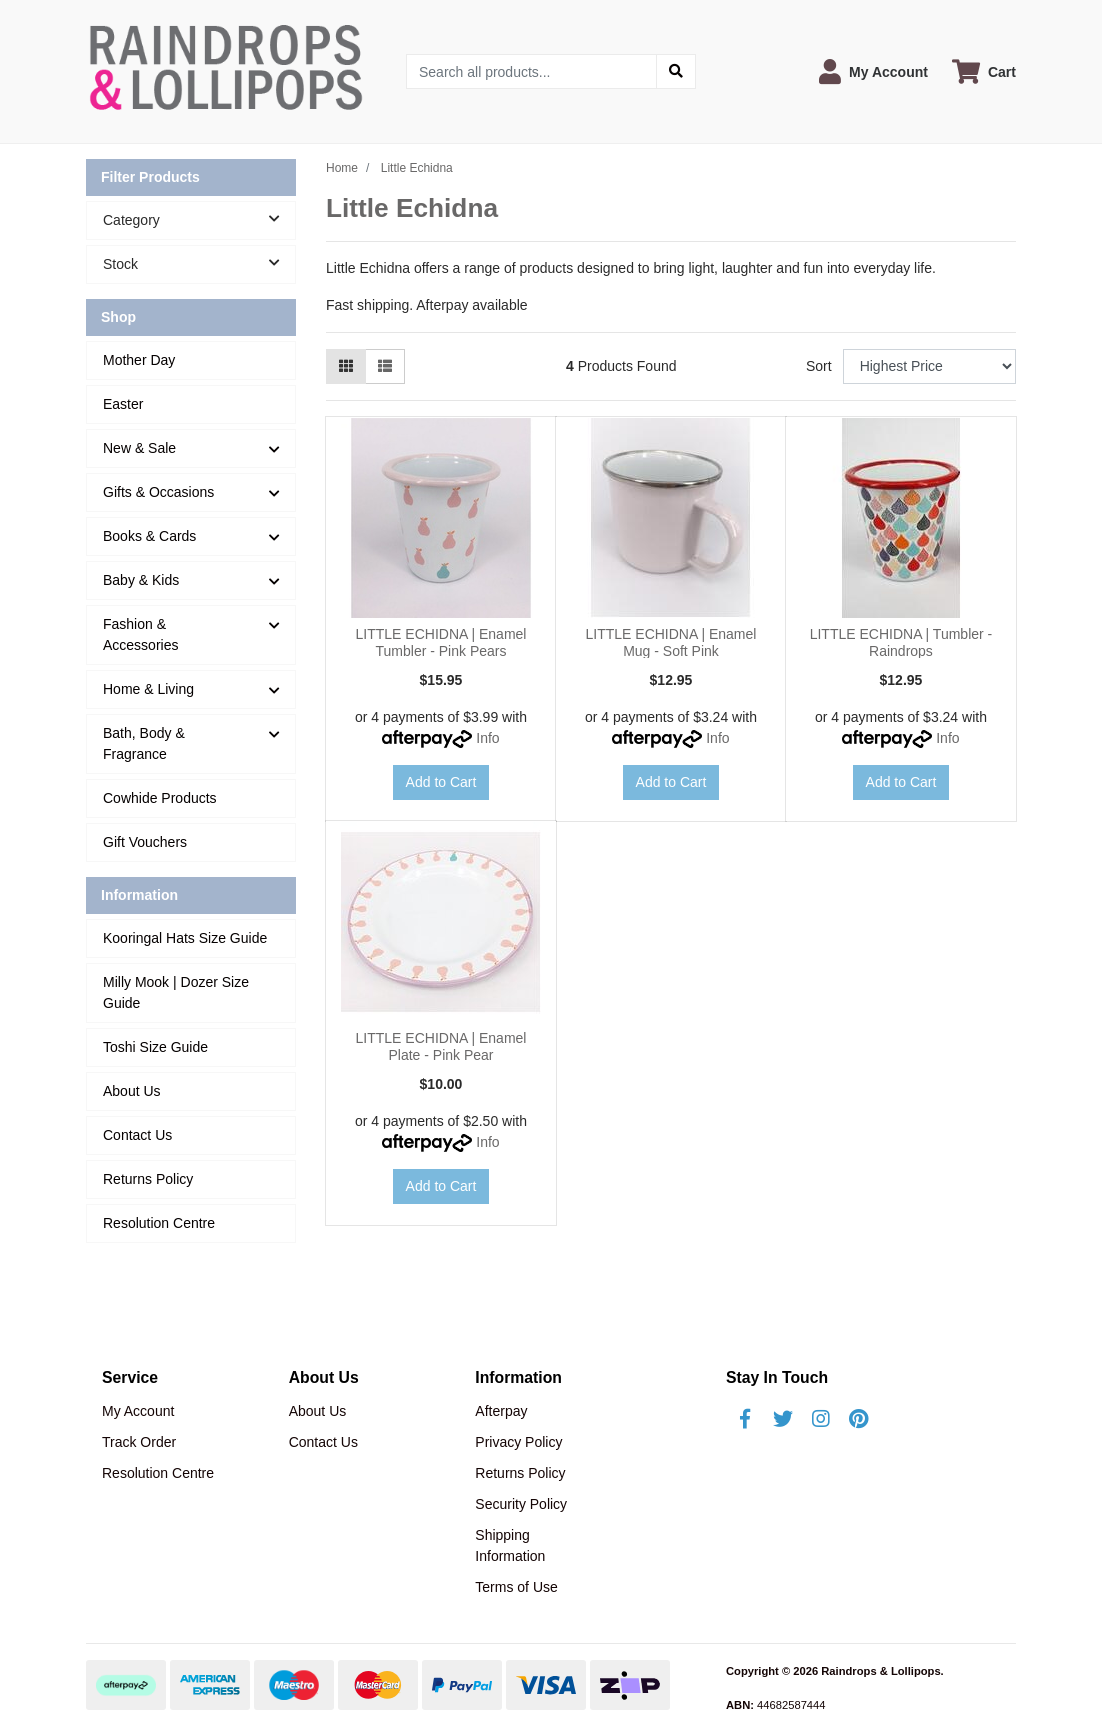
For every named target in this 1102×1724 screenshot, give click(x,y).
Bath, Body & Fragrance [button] (144, 743)
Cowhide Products (160, 798)
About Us (132, 1091)
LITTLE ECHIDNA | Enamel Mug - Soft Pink (671, 642)
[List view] (385, 366)
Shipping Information (510, 1545)
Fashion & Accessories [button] (140, 634)
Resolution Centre (159, 1223)
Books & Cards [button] (149, 536)
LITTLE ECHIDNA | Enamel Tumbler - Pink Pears (441, 642)
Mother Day (139, 360)
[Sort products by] (929, 366)
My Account (138, 1411)
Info (487, 738)
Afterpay (501, 1411)
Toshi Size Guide (155, 1047)
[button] (873, 71)
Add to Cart (441, 782)
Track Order (139, 1442)
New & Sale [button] (139, 448)
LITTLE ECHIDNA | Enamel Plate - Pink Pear (441, 1046)
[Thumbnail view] (346, 366)
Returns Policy (148, 1179)
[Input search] (531, 71)
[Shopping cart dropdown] (984, 71)
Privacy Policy (518, 1442)
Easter (123, 404)
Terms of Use (516, 1587)
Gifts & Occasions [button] (158, 492)
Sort (819, 366)
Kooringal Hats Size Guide (185, 938)
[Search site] (676, 71)
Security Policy (521, 1504)
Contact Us (137, 1135)
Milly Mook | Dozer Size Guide (176, 992)
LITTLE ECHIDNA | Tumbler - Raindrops (901, 642)
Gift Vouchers (145, 842)
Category (199, 219)
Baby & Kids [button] (141, 580)
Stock (199, 263)
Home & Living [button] (148, 689)
